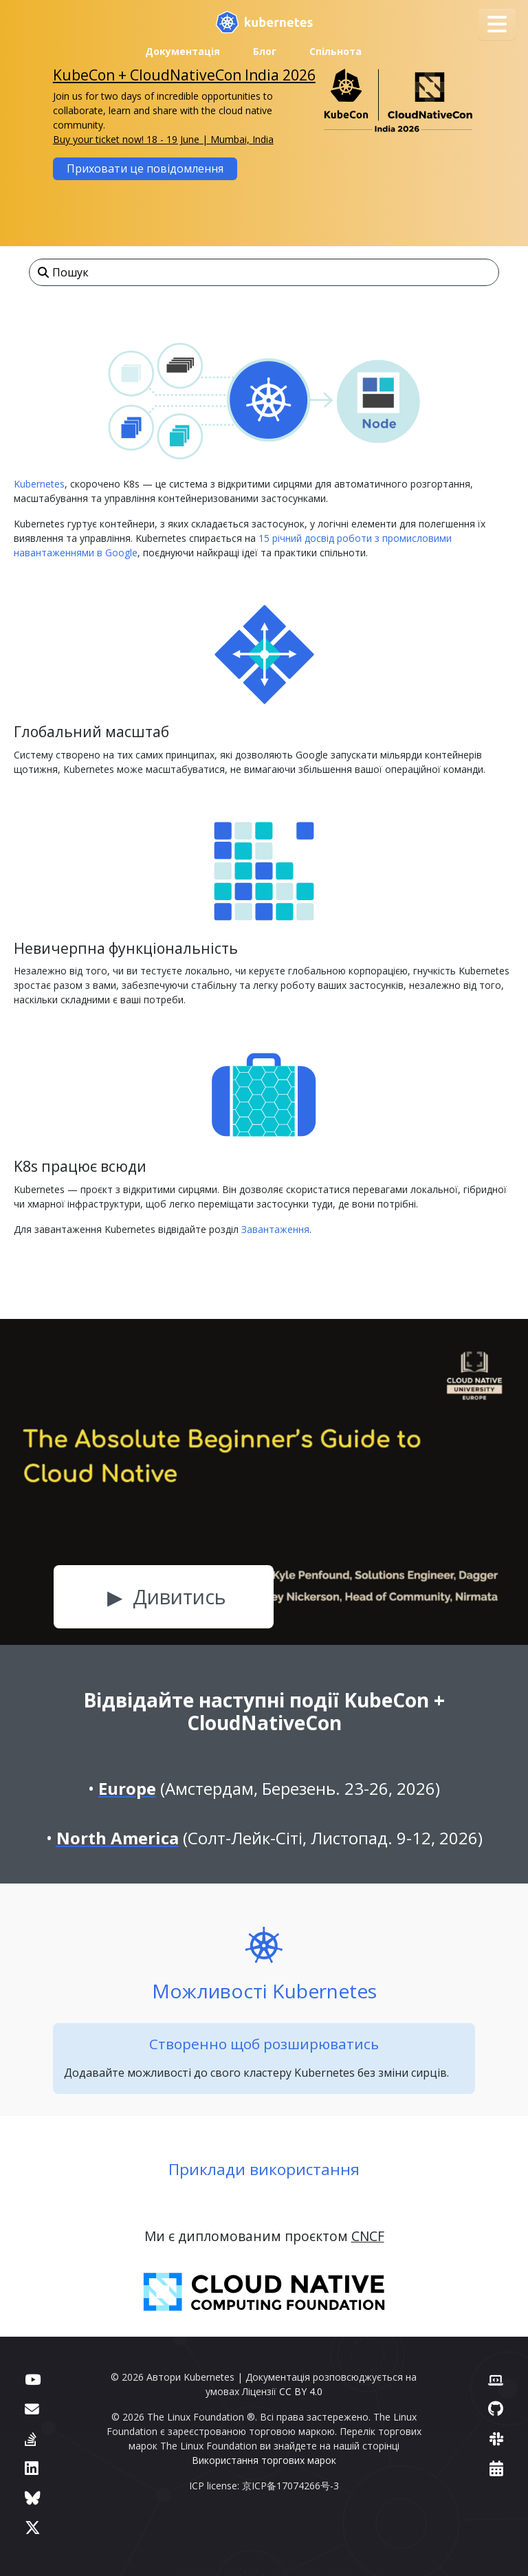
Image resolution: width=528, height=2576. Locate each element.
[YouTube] (33, 2379)
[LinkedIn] (31, 2468)
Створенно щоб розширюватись (264, 2043)
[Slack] (496, 2438)
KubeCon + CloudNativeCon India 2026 (184, 75)
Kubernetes (39, 483)
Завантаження (275, 1229)
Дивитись (179, 1596)
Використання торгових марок (264, 2460)
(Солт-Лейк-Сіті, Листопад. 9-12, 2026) (269, 1837)
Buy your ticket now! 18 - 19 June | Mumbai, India (163, 139)
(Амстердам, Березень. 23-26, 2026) (269, 1788)
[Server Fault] (30, 2438)
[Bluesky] (33, 2498)
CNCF (367, 2236)
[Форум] (32, 2408)
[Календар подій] (496, 2468)
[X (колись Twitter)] (33, 2527)
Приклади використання (264, 2169)
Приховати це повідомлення (145, 168)
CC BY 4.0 (300, 2391)
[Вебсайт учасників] (495, 2379)
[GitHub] (495, 2408)
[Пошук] (264, 272)
